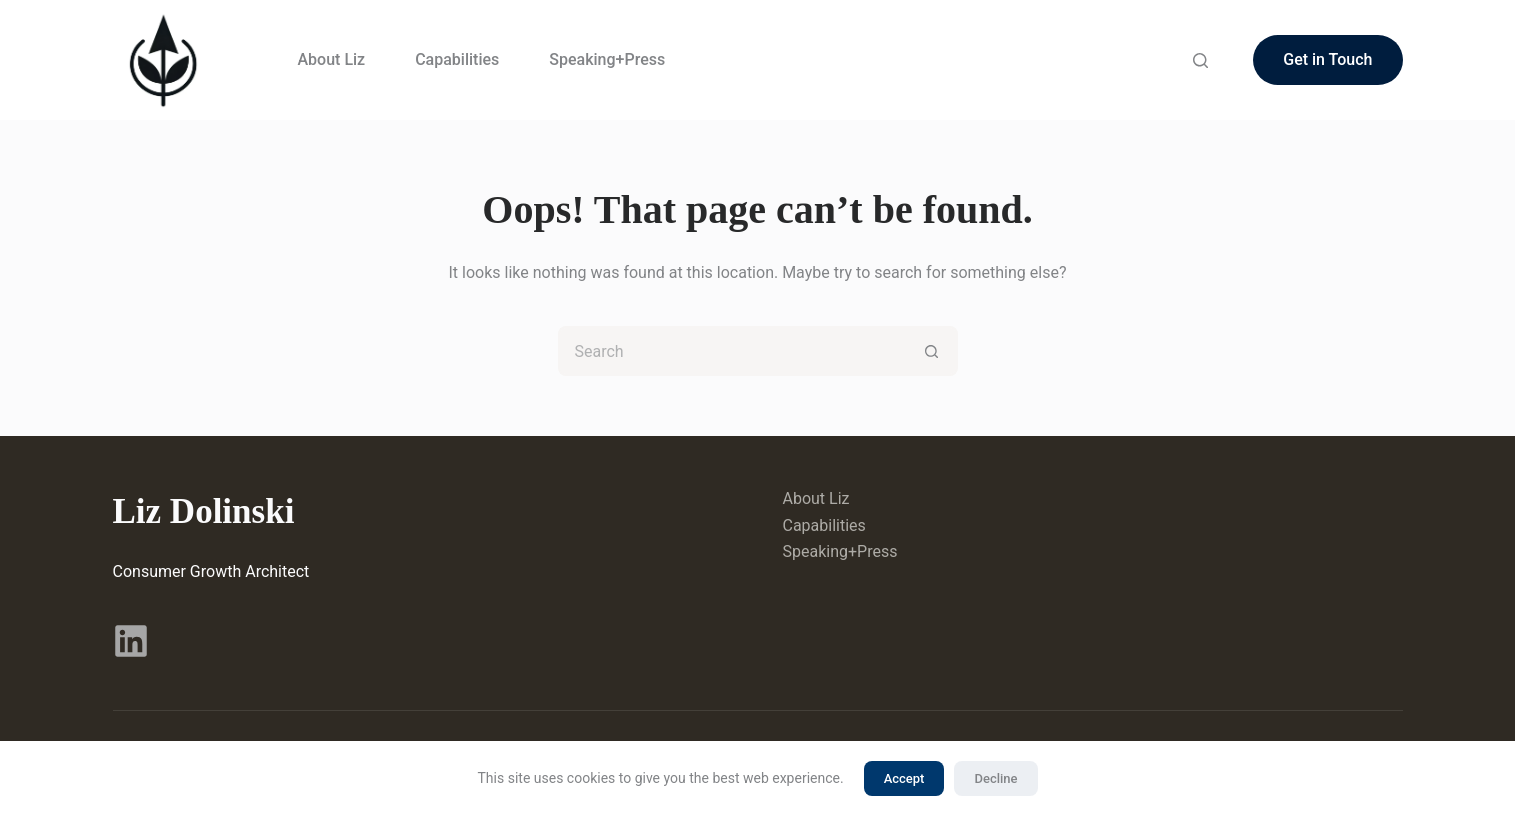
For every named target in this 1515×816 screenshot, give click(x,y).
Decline (995, 778)
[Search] (1200, 60)
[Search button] (933, 351)
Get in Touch (1327, 59)
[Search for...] (733, 351)
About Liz (332, 59)
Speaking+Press (607, 59)
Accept (904, 778)
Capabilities (457, 59)
